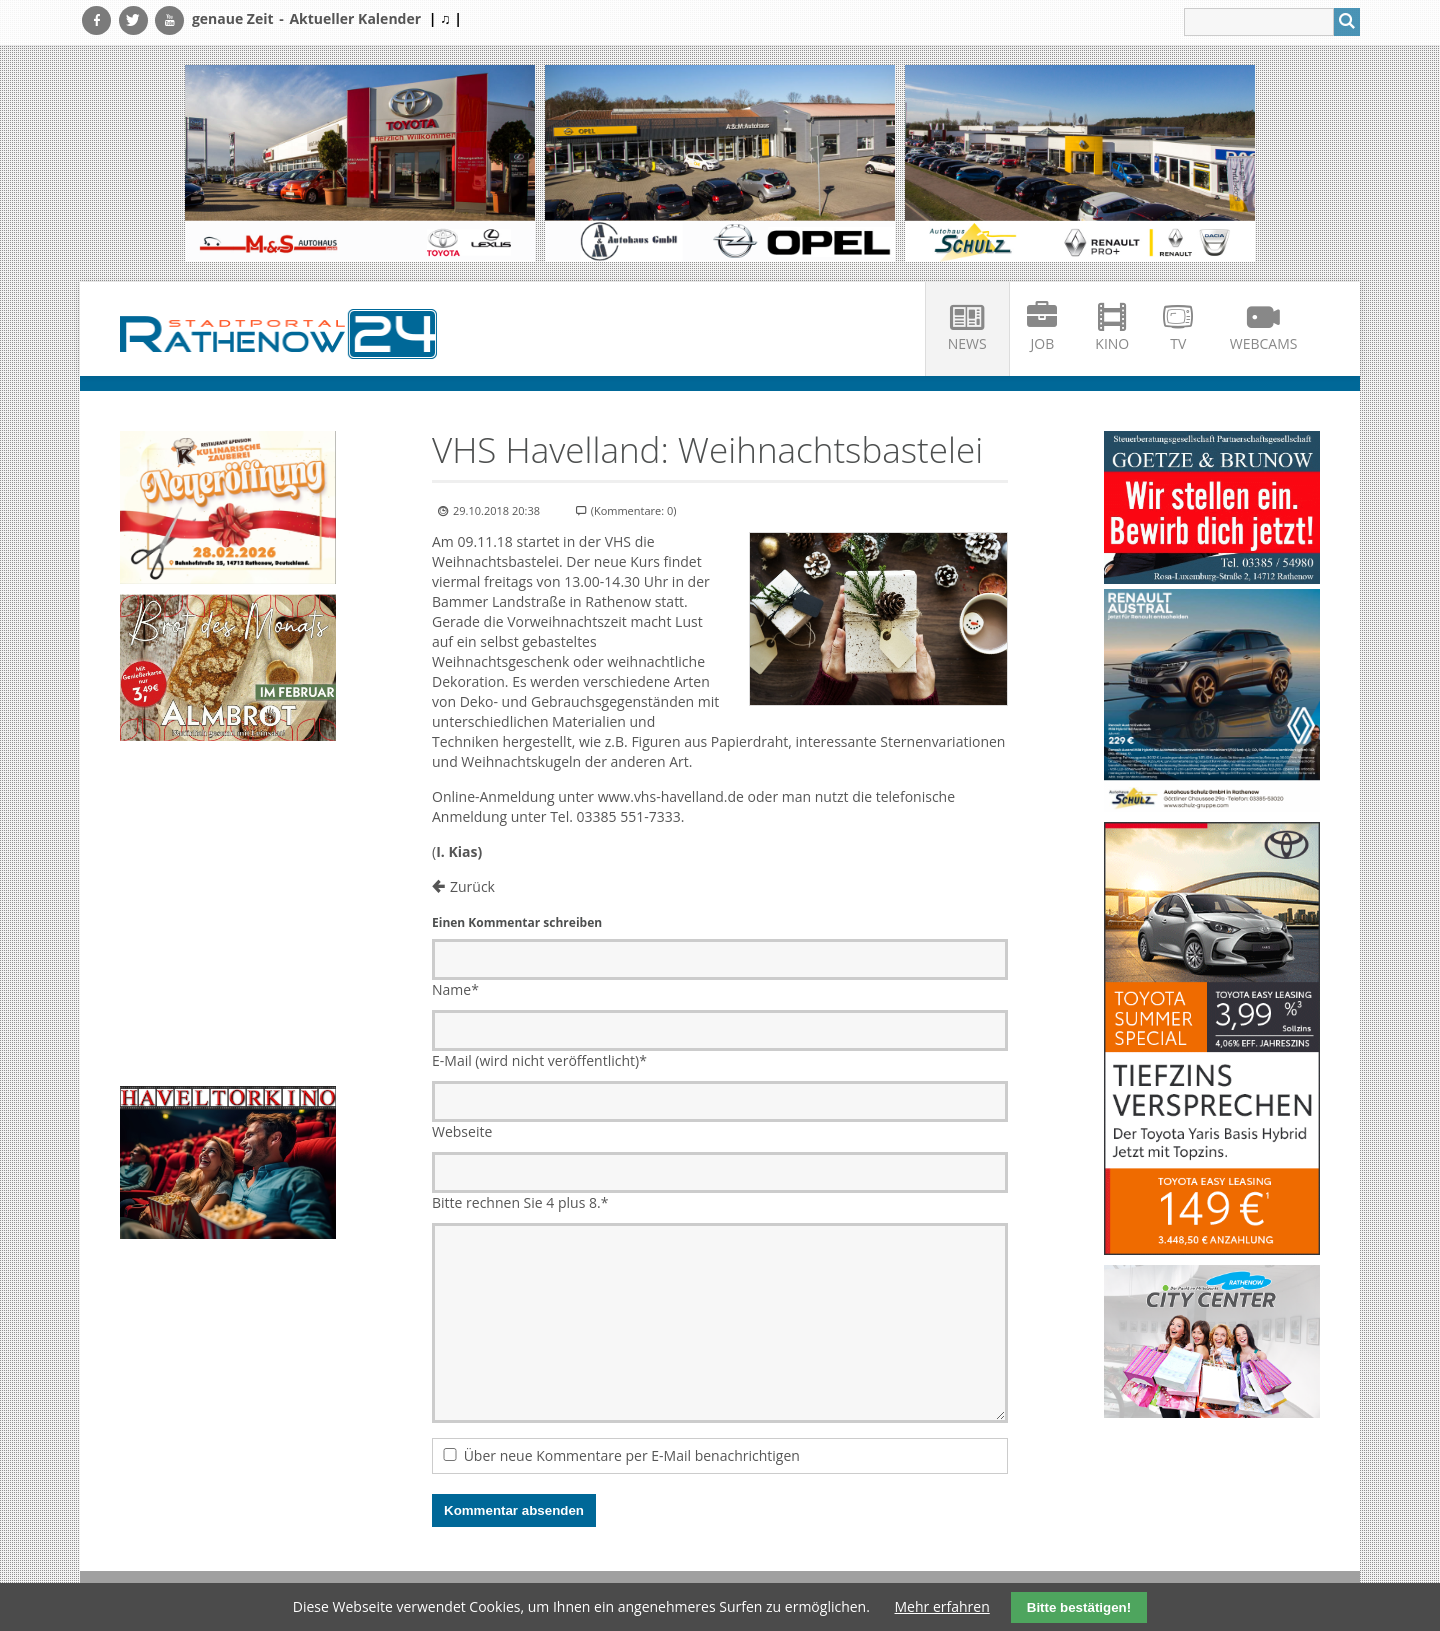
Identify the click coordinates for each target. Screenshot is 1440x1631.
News (967, 343)
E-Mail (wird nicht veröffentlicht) (539, 1060)
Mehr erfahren (942, 1606)
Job (1043, 343)
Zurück (472, 886)
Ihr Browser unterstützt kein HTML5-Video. (228, 800)
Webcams (1264, 343)
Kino (1112, 343)
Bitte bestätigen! (1079, 1607)
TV (1178, 343)
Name (455, 989)
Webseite (462, 1131)
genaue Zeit (233, 18)
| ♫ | (445, 18)
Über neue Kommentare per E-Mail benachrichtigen (632, 1455)
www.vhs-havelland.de (671, 796)
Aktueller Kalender (355, 18)
